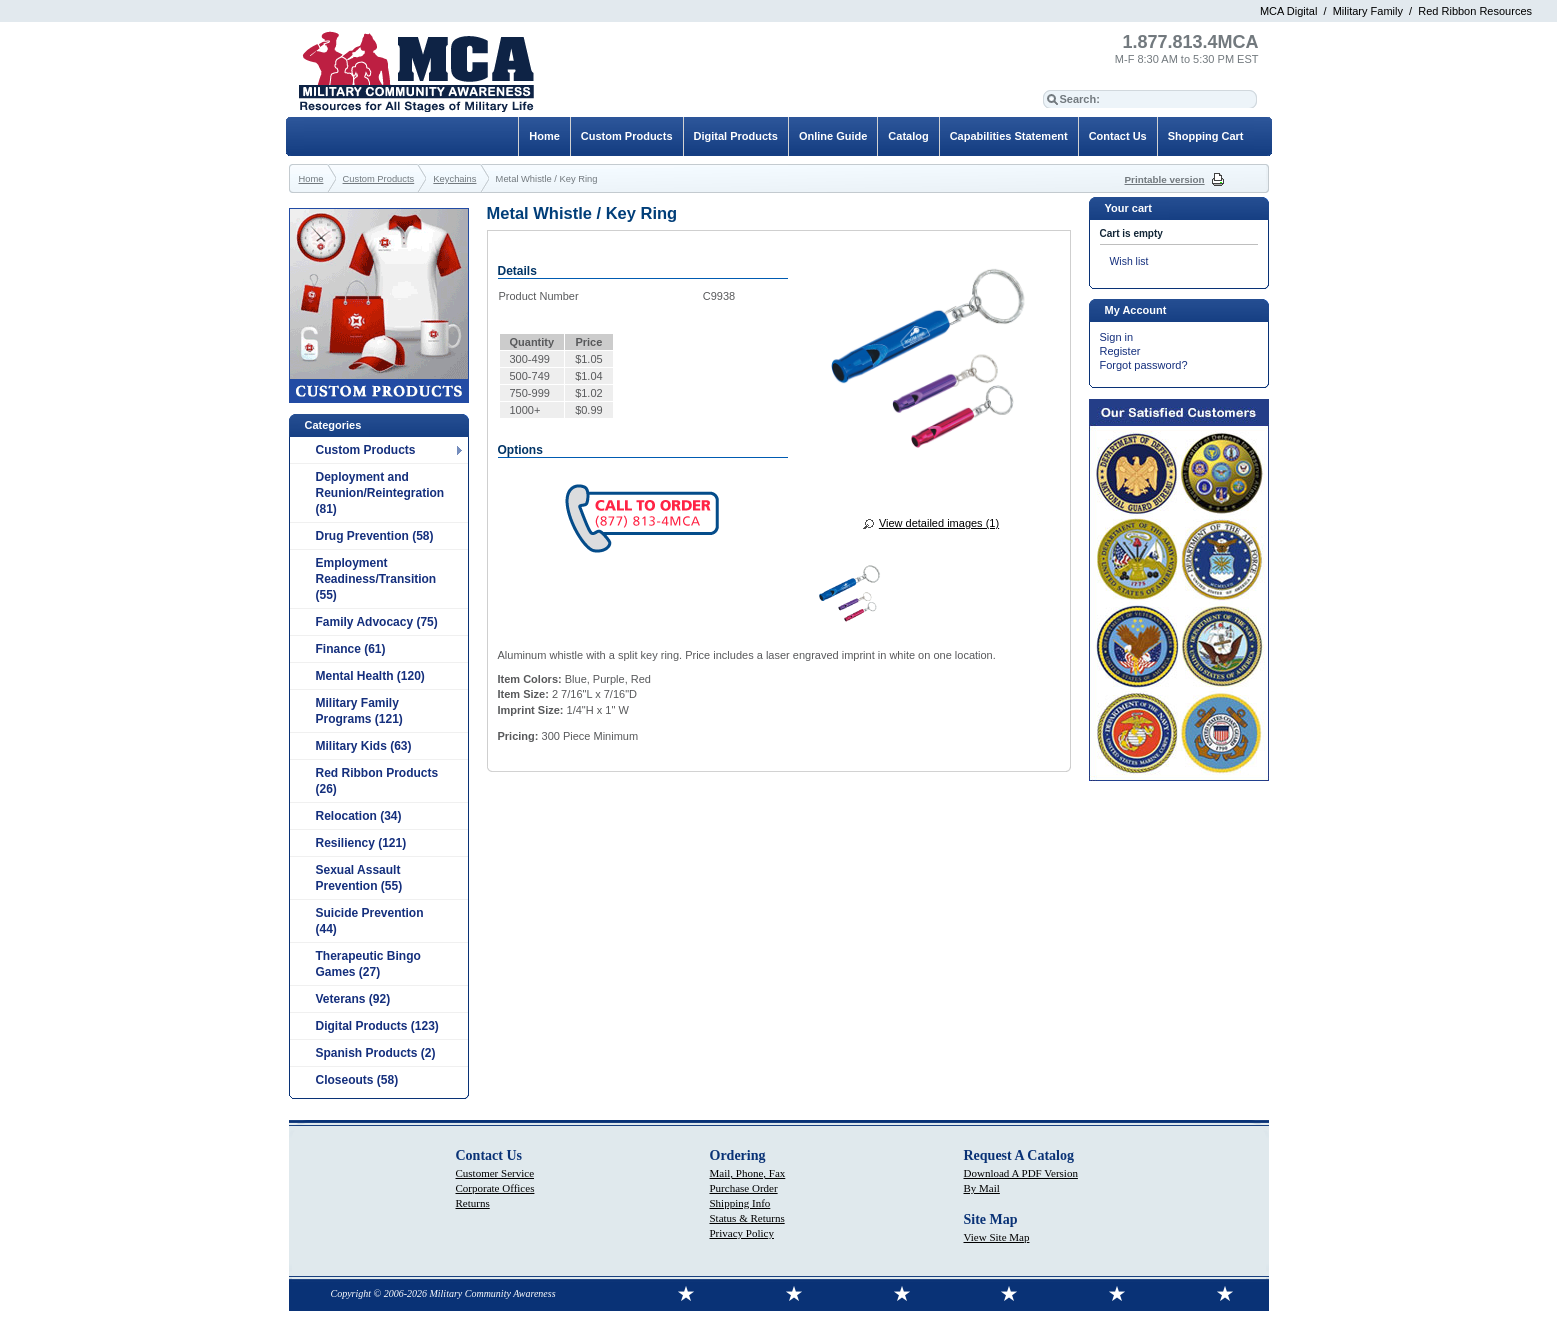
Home (544, 136)
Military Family (1368, 11)
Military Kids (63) (364, 746)
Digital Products (736, 136)
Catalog (908, 136)
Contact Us (1118, 136)
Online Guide (833, 136)
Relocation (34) (359, 816)
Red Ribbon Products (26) (377, 781)
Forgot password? (1144, 365)
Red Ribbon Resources (1475, 11)
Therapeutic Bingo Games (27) (368, 964)
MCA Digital (1288, 11)
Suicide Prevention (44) (370, 921)
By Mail (982, 1188)
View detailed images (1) (939, 523)
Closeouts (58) (357, 1080)
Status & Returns (747, 1218)
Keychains (454, 179)
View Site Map (997, 1237)
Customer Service (495, 1173)
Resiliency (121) (361, 843)
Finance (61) (351, 649)
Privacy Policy (742, 1233)
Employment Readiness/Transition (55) (376, 579)
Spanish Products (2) (376, 1053)
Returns (473, 1203)
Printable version (1165, 179)
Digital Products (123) (377, 1026)
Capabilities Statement (1009, 136)
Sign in (1117, 337)
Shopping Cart (1206, 136)
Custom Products (366, 450)
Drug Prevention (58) (375, 536)
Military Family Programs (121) (359, 711)
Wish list (1129, 261)
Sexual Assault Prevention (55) (359, 878)
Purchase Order (744, 1188)
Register (1120, 351)
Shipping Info (740, 1203)
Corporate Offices (495, 1188)
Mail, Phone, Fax (748, 1173)
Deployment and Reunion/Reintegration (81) (380, 493)
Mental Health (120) (370, 676)
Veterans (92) (353, 999)
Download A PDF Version (1021, 1173)
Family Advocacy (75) (377, 622)
